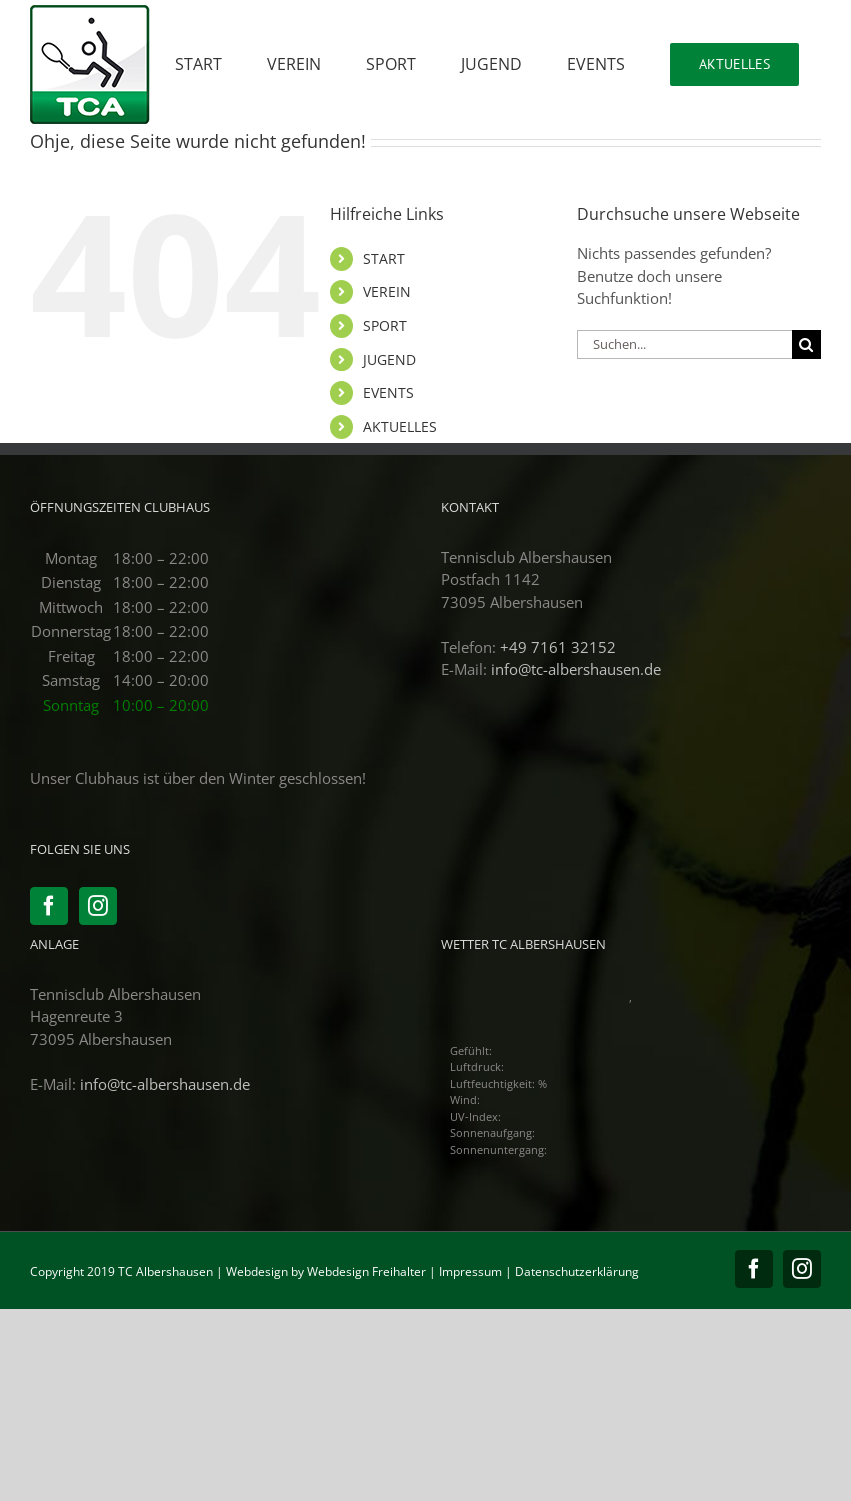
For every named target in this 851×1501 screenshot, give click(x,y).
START (384, 258)
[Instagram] (98, 906)
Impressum (470, 1271)
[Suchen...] (684, 344)
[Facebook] (49, 906)
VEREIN (387, 291)
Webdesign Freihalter (366, 1271)
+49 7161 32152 (558, 647)
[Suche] (806, 344)
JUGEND (389, 359)
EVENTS (388, 392)
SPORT (385, 325)
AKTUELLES (400, 426)
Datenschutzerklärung (577, 1271)
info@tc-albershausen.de (576, 669)
